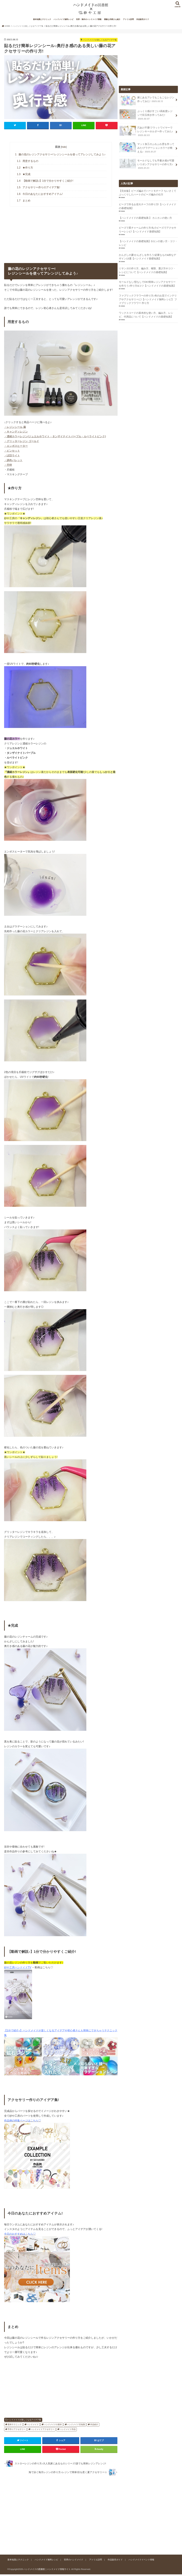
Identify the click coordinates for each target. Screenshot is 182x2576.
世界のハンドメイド (73, 2561)
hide (64, 148)
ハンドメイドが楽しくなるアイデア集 (24, 2421)
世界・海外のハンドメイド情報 (88, 21)
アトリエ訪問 (128, 21)
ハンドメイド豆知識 (76, 2426)
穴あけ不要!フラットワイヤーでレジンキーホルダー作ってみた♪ (147, 132)
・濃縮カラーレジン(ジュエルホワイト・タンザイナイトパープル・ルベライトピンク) (55, 437)
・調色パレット (13, 461)
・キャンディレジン (16, 433)
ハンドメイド (33, 2426)
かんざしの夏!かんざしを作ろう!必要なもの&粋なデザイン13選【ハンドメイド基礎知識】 (147, 256)
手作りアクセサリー (16, 2431)
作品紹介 (94, 2426)
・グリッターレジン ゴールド (21, 442)
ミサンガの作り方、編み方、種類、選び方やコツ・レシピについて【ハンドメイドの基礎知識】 (147, 269)
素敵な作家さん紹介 (112, 21)
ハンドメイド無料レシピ (63, 21)
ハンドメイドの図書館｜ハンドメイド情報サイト (47, 2571)
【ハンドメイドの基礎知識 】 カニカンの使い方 (145, 217)
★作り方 (25, 169)
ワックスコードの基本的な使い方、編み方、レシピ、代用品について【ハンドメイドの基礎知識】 (146, 313)
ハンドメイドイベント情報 (140, 2561)
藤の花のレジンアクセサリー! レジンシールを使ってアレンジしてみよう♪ (60, 155)
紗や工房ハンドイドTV (17, 1968)
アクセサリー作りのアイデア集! (38, 189)
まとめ (23, 202)
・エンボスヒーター (16, 447)
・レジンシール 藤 (15, 428)
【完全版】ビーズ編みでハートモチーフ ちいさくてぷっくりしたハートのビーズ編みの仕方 (147, 192)
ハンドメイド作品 (68, 2431)
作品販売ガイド (142, 21)
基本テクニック (15, 2426)
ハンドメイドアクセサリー (42, 2431)
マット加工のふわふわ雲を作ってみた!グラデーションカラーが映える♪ (147, 148)
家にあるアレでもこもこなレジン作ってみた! (147, 102)
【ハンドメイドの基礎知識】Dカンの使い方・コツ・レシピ (148, 242)
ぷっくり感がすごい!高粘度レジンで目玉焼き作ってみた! (147, 116)
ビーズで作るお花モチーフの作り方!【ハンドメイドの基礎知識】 (147, 206)
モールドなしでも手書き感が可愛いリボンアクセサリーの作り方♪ (147, 164)
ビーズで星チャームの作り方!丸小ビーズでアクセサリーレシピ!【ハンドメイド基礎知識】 (147, 229)
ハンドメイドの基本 (53, 2426)
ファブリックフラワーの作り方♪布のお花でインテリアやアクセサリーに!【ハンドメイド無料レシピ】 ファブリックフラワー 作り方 (148, 298)
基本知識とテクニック (42, 21)
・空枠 (8, 466)
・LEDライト (12, 456)
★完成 (23, 175)
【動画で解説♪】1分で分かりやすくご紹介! (45, 182)
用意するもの (27, 162)
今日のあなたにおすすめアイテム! (40, 195)
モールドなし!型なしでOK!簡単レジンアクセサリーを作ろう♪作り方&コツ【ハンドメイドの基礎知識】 (147, 282)
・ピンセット (12, 452)
